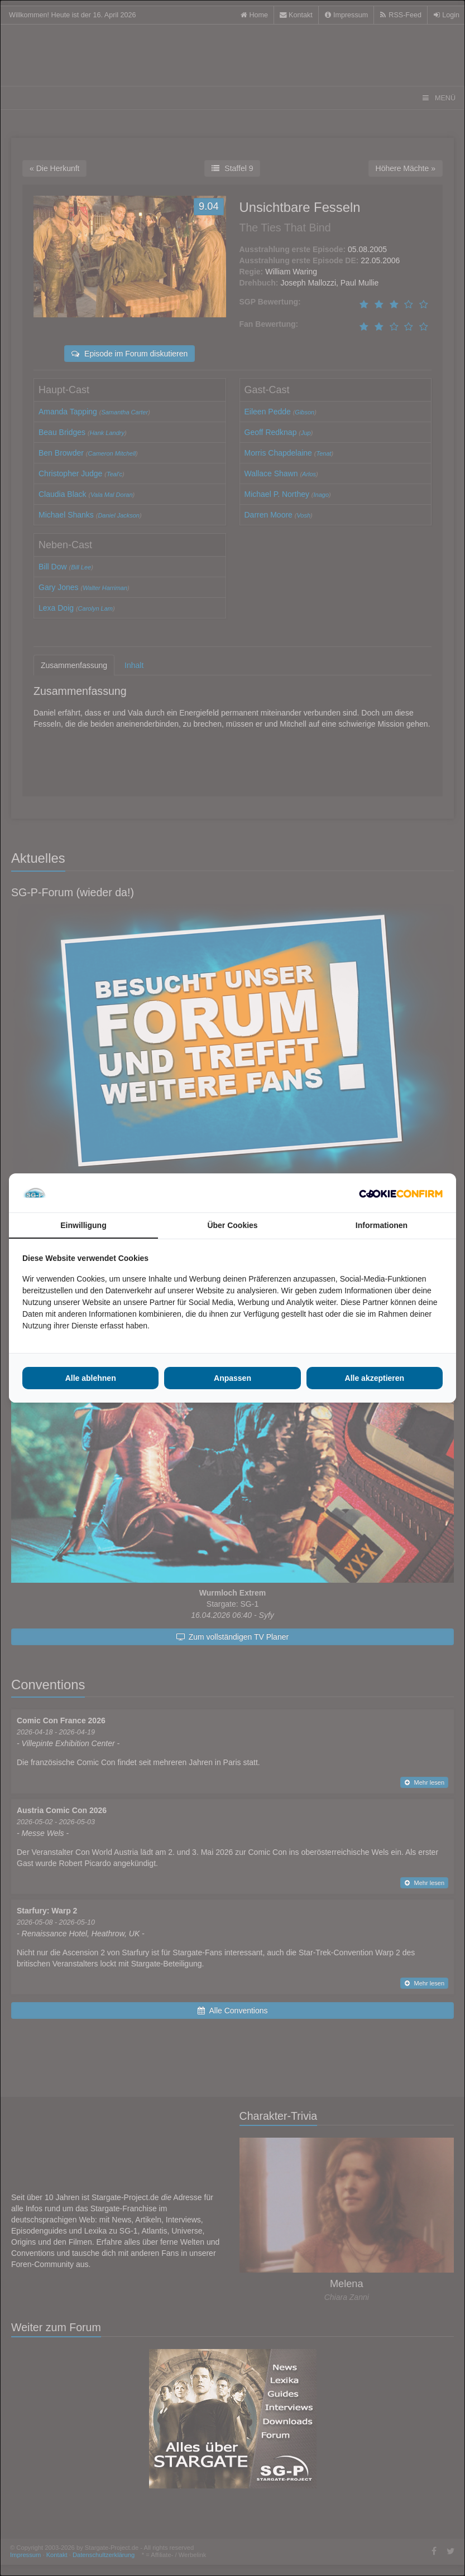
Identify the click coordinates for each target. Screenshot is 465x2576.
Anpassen (232, 1378)
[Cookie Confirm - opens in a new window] (401, 1192)
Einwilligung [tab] (83, 1225)
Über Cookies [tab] (232, 1225)
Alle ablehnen (90, 1378)
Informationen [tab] (382, 1225)
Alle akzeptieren (375, 1378)
